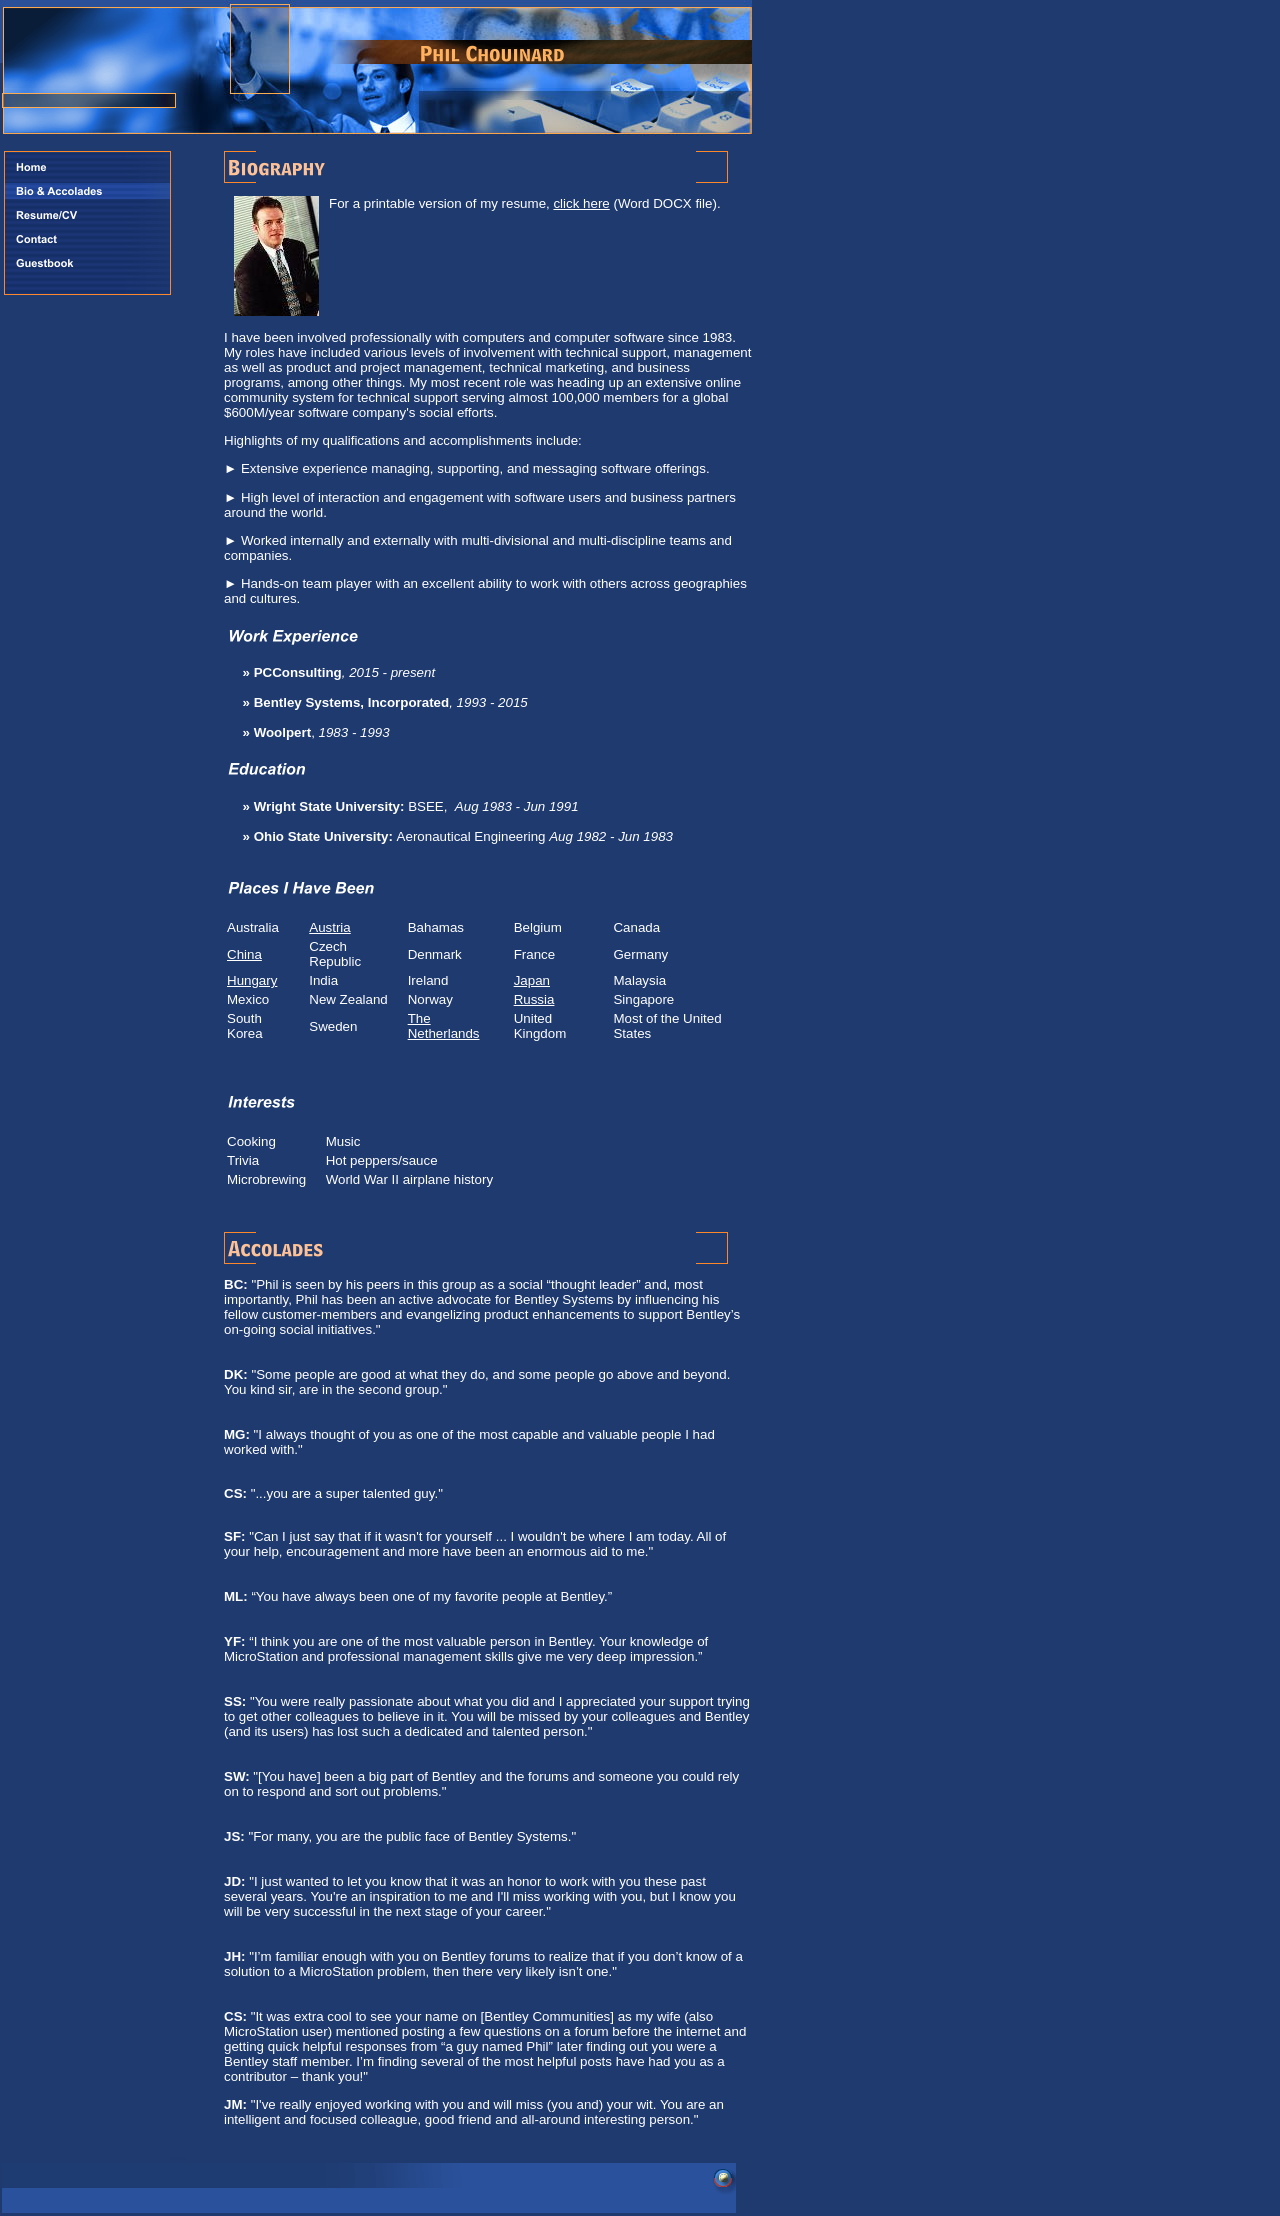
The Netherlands (444, 1026)
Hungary (252, 980)
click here (581, 203)
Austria (329, 927)
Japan (532, 980)
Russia (534, 999)
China (244, 954)
